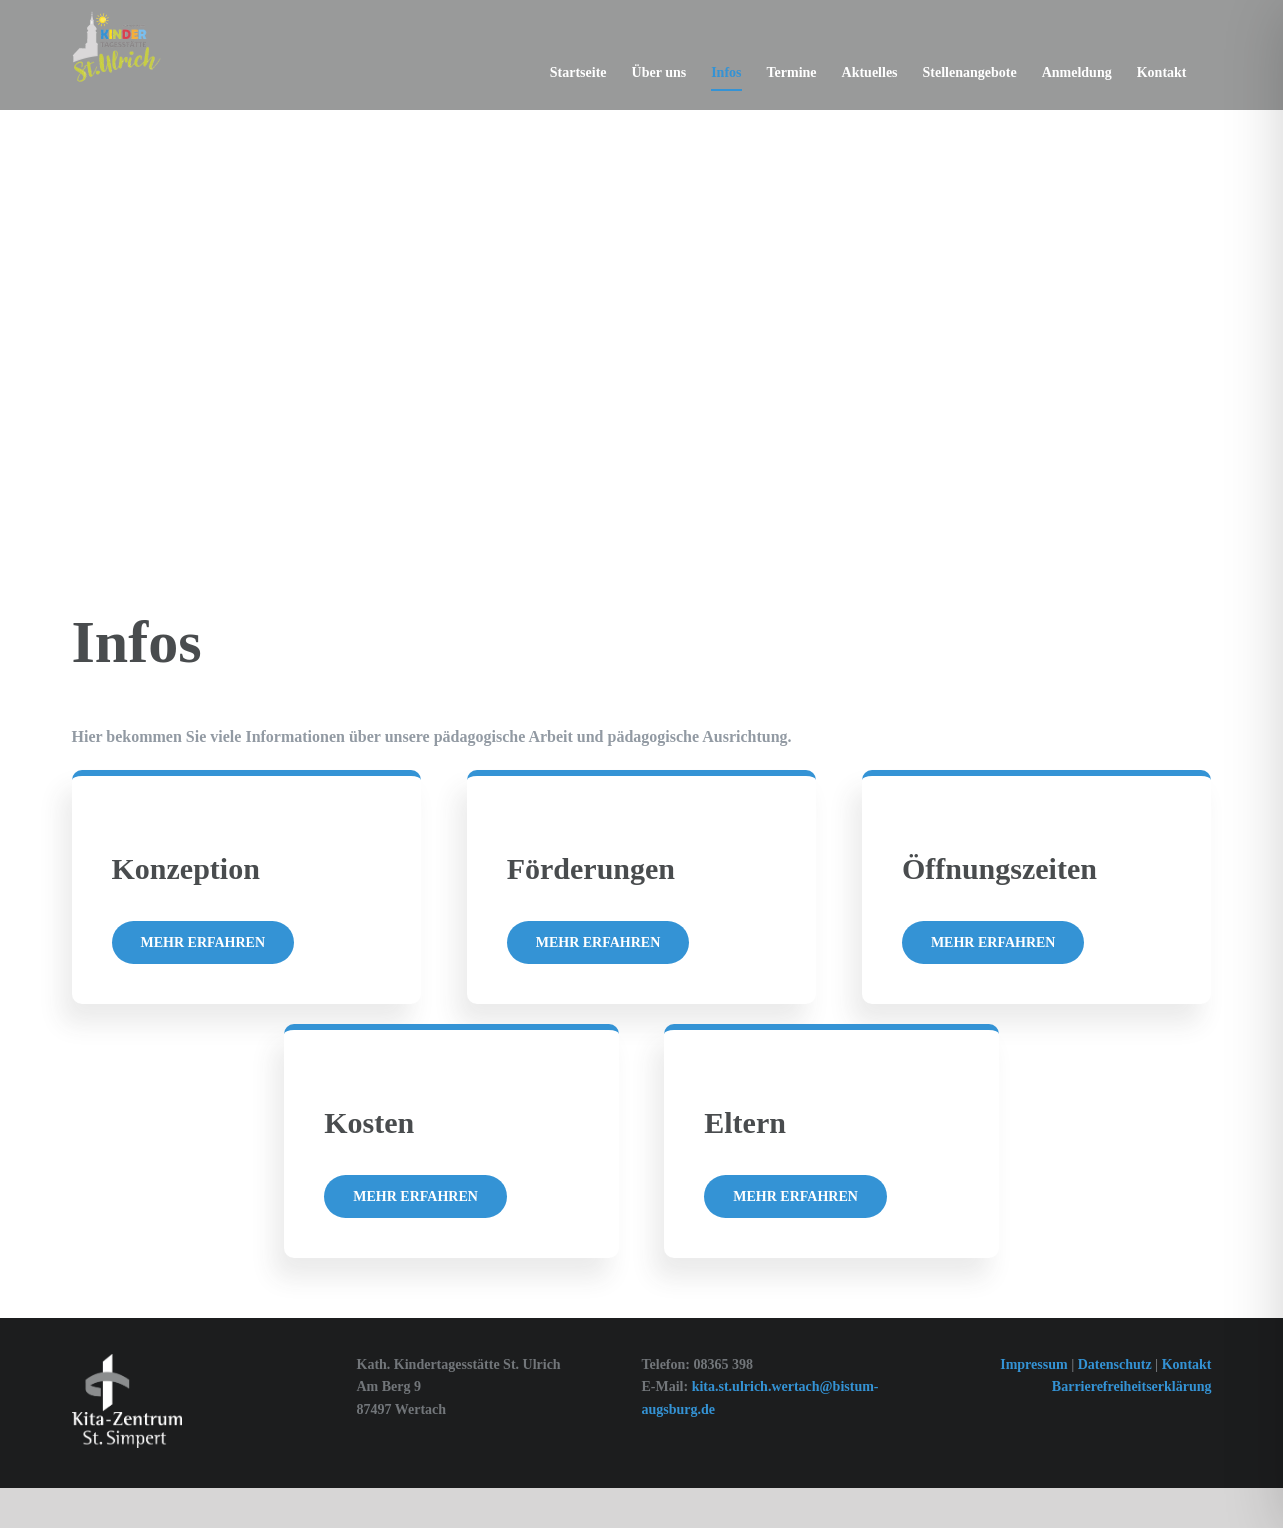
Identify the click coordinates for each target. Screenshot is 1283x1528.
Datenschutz (1116, 1364)
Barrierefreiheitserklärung (1132, 1386)
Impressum (1033, 1364)
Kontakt (1187, 1364)
